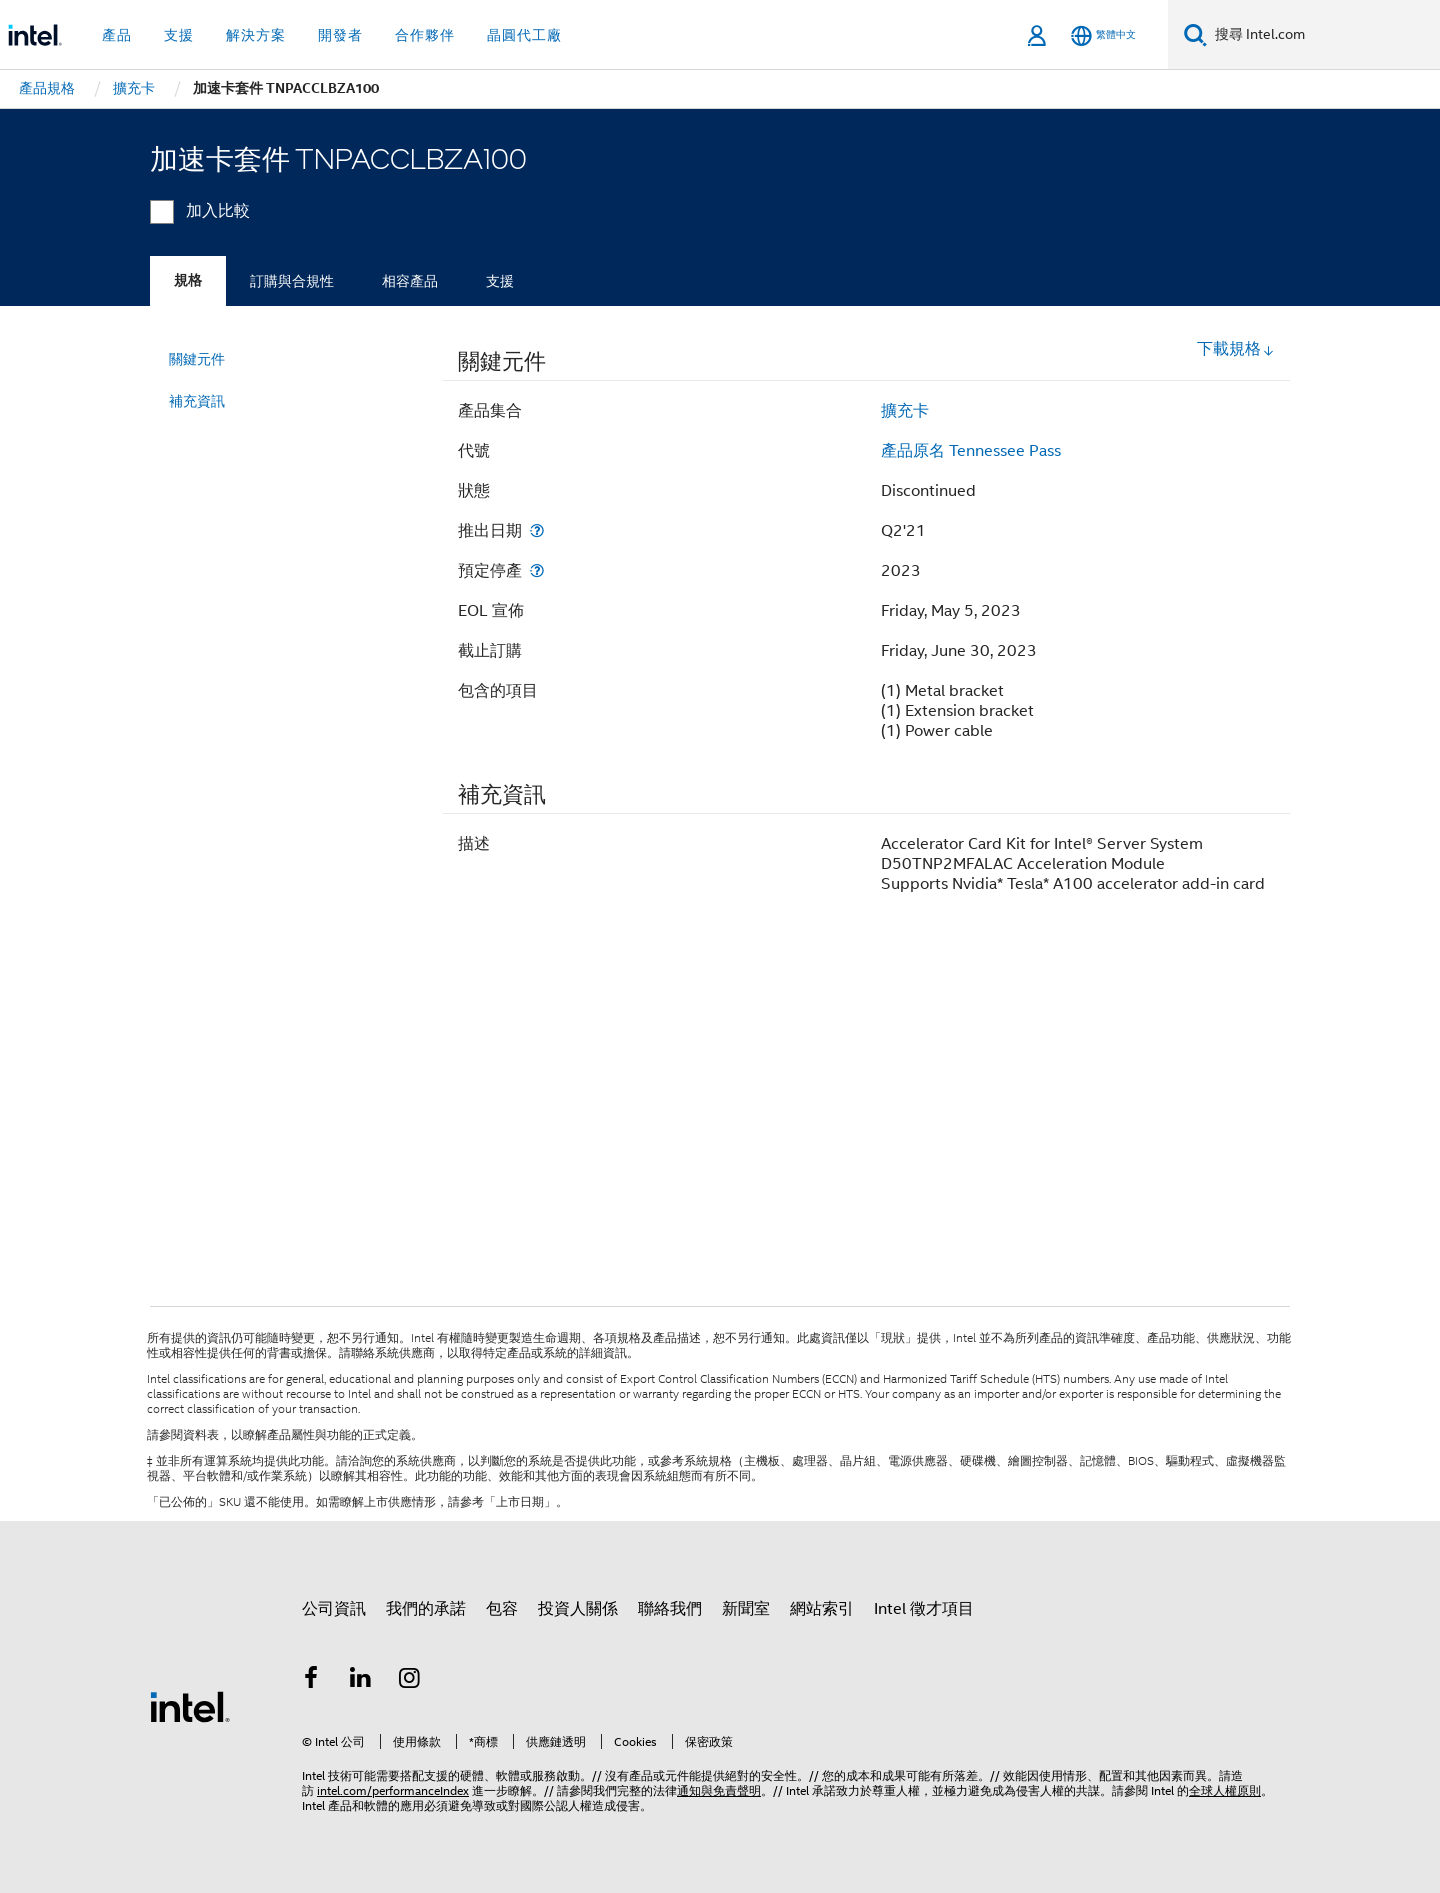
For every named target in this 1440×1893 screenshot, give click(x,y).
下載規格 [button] (1236, 349)
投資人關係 (578, 1609)
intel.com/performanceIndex (393, 1790)
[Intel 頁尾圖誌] (190, 1706)
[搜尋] (1195, 34)
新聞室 (746, 1609)
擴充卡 (905, 411)
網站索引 (822, 1609)
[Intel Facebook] (311, 1681)
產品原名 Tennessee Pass (971, 451)
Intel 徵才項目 (924, 1609)
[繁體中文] (1103, 35)
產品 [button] (117, 35)
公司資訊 (334, 1609)
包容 (502, 1609)
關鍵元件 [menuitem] (197, 359)
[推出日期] (537, 530)
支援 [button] (179, 35)
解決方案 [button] (256, 35)
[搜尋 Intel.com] (1323, 35)
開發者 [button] (340, 35)
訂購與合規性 (292, 281)
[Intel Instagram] (410, 1681)
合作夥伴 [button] (425, 35)
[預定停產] (537, 570)
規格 (188, 280)
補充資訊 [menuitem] (197, 401)
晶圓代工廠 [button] (524, 35)
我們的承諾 (426, 1609)
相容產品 (410, 281)
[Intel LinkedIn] (361, 1681)
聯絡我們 (670, 1609)
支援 (500, 281)
